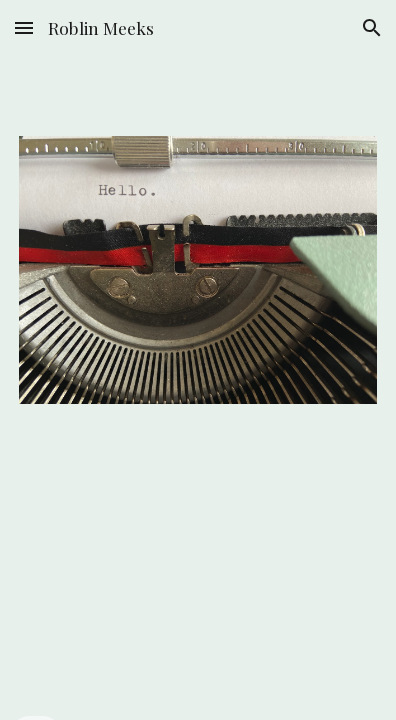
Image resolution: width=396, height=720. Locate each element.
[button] (24, 27)
